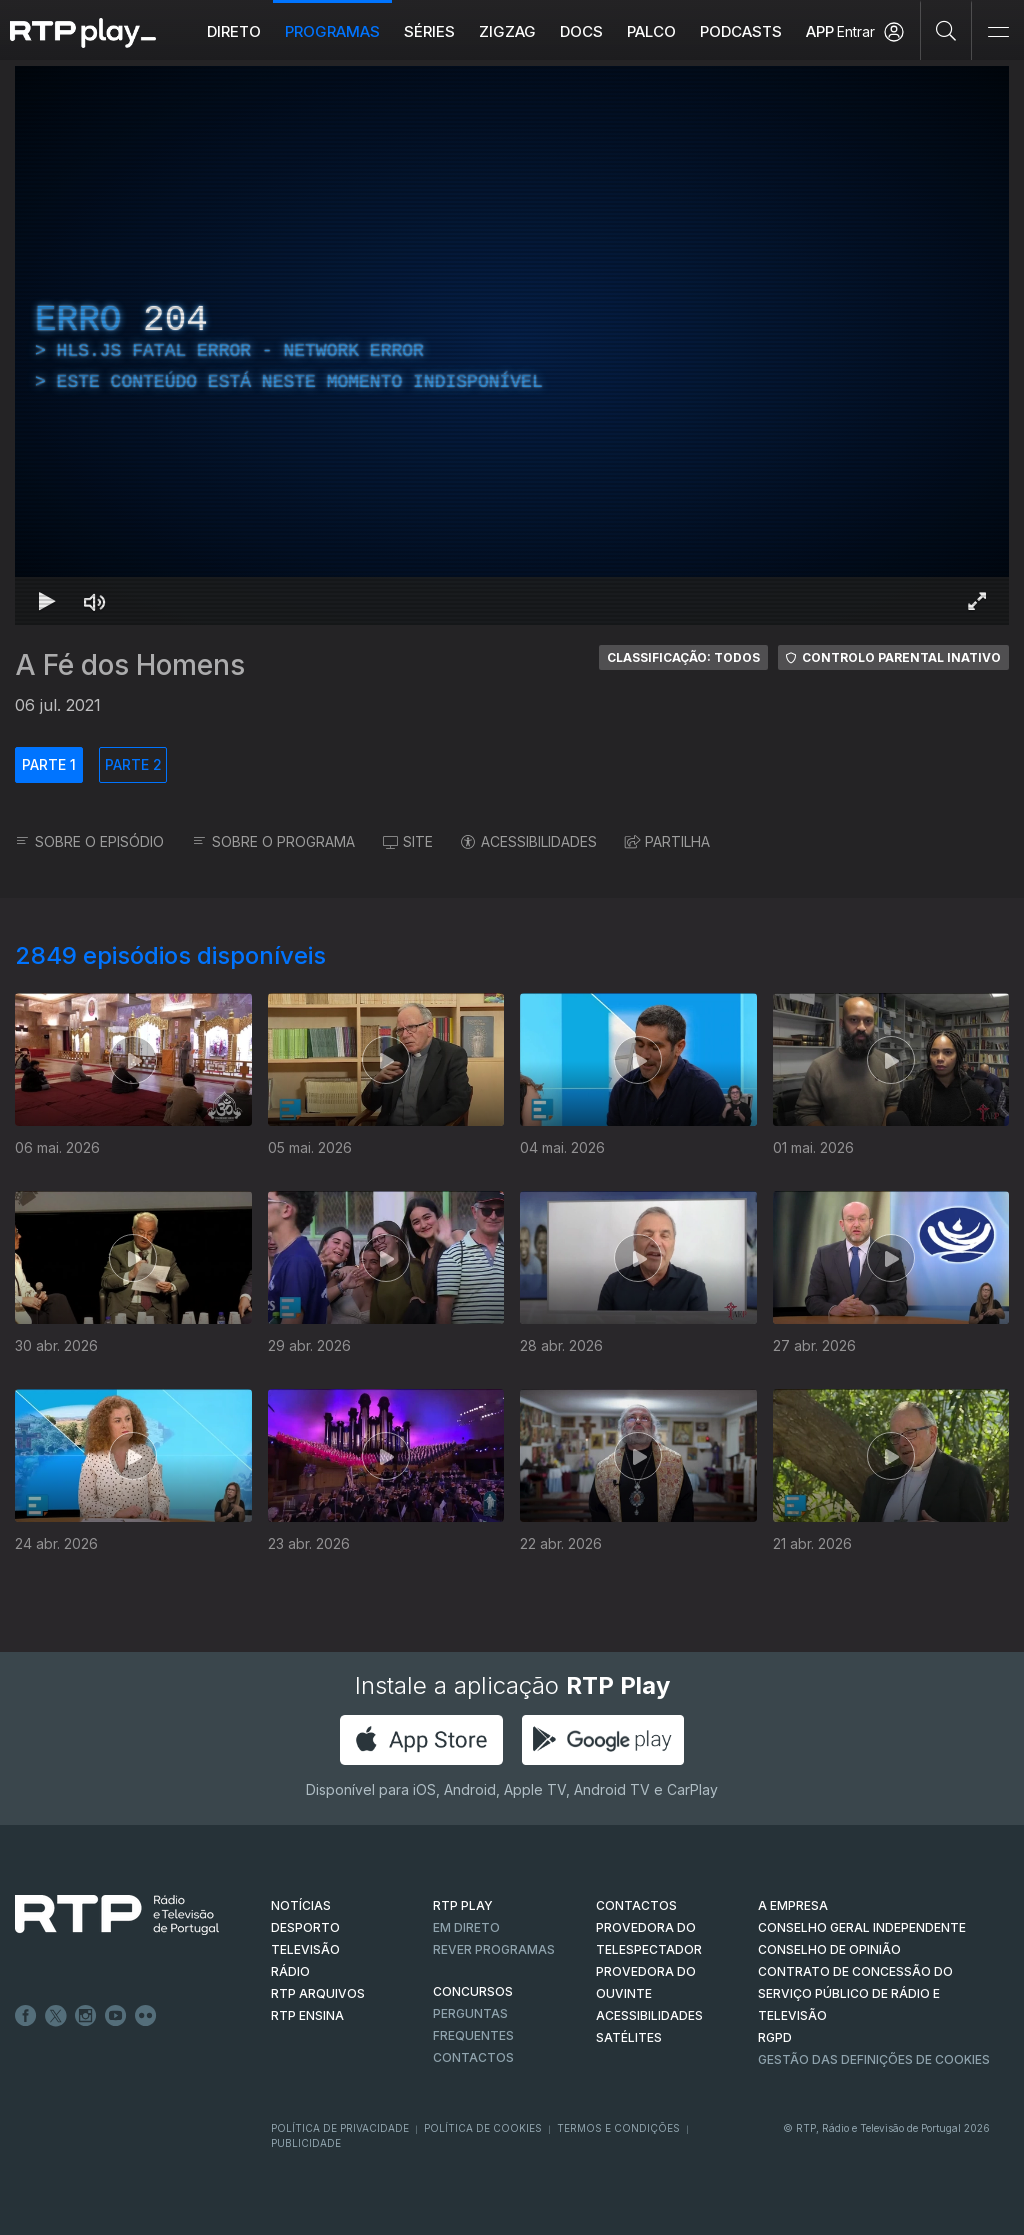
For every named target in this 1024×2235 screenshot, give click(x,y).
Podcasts (741, 31)
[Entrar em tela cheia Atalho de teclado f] (977, 601)
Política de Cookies (483, 2128)
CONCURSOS (473, 1991)
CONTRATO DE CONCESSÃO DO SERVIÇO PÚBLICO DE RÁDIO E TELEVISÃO (855, 1993)
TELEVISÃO (305, 1949)
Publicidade (306, 2143)
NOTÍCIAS (301, 1905)
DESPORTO (305, 1927)
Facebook (26, 2016)
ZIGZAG (507, 31)
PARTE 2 (133, 764)
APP (820, 31)
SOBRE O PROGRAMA (273, 841)
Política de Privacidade (340, 2128)
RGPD (775, 2037)
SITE (408, 841)
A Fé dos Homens (130, 665)
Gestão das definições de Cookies (874, 2059)
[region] (512, 345)
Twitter (56, 2016)
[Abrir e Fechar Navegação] (998, 32)
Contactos (473, 2057)
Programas (332, 31)
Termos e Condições (618, 2128)
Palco (651, 31)
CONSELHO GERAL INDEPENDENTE (862, 1927)
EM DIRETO (466, 1927)
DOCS (581, 31)
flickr (146, 2016)
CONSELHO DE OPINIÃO (829, 1949)
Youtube (116, 2016)
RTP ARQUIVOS (318, 1993)
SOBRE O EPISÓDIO (89, 841)
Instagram (86, 2016)
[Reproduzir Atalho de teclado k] (47, 601)
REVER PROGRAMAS (494, 1949)
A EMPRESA (793, 1905)
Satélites (629, 2037)
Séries (429, 31)
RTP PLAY (463, 1905)
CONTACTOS (636, 1905)
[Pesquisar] (946, 30)
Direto (234, 31)
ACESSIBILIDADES (529, 841)
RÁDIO (290, 1971)
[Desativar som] (95, 601)
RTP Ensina (307, 2015)
